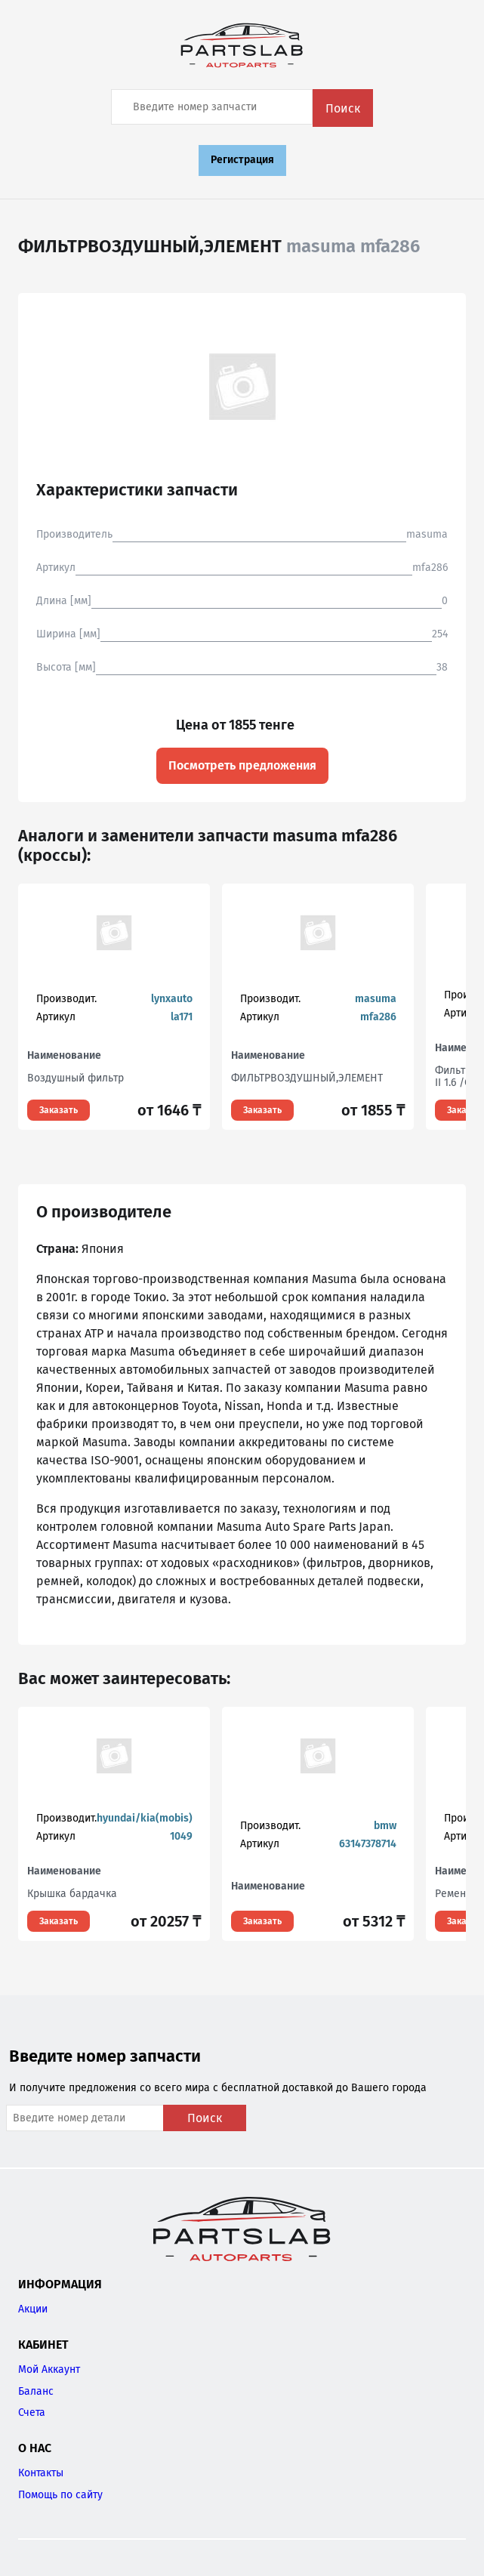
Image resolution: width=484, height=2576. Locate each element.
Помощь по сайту (60, 2494)
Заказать (58, 1110)
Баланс (36, 2391)
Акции (33, 2309)
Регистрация (242, 159)
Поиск (342, 108)
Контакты (40, 2472)
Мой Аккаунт (49, 2369)
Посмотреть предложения (242, 765)
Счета (31, 2412)
